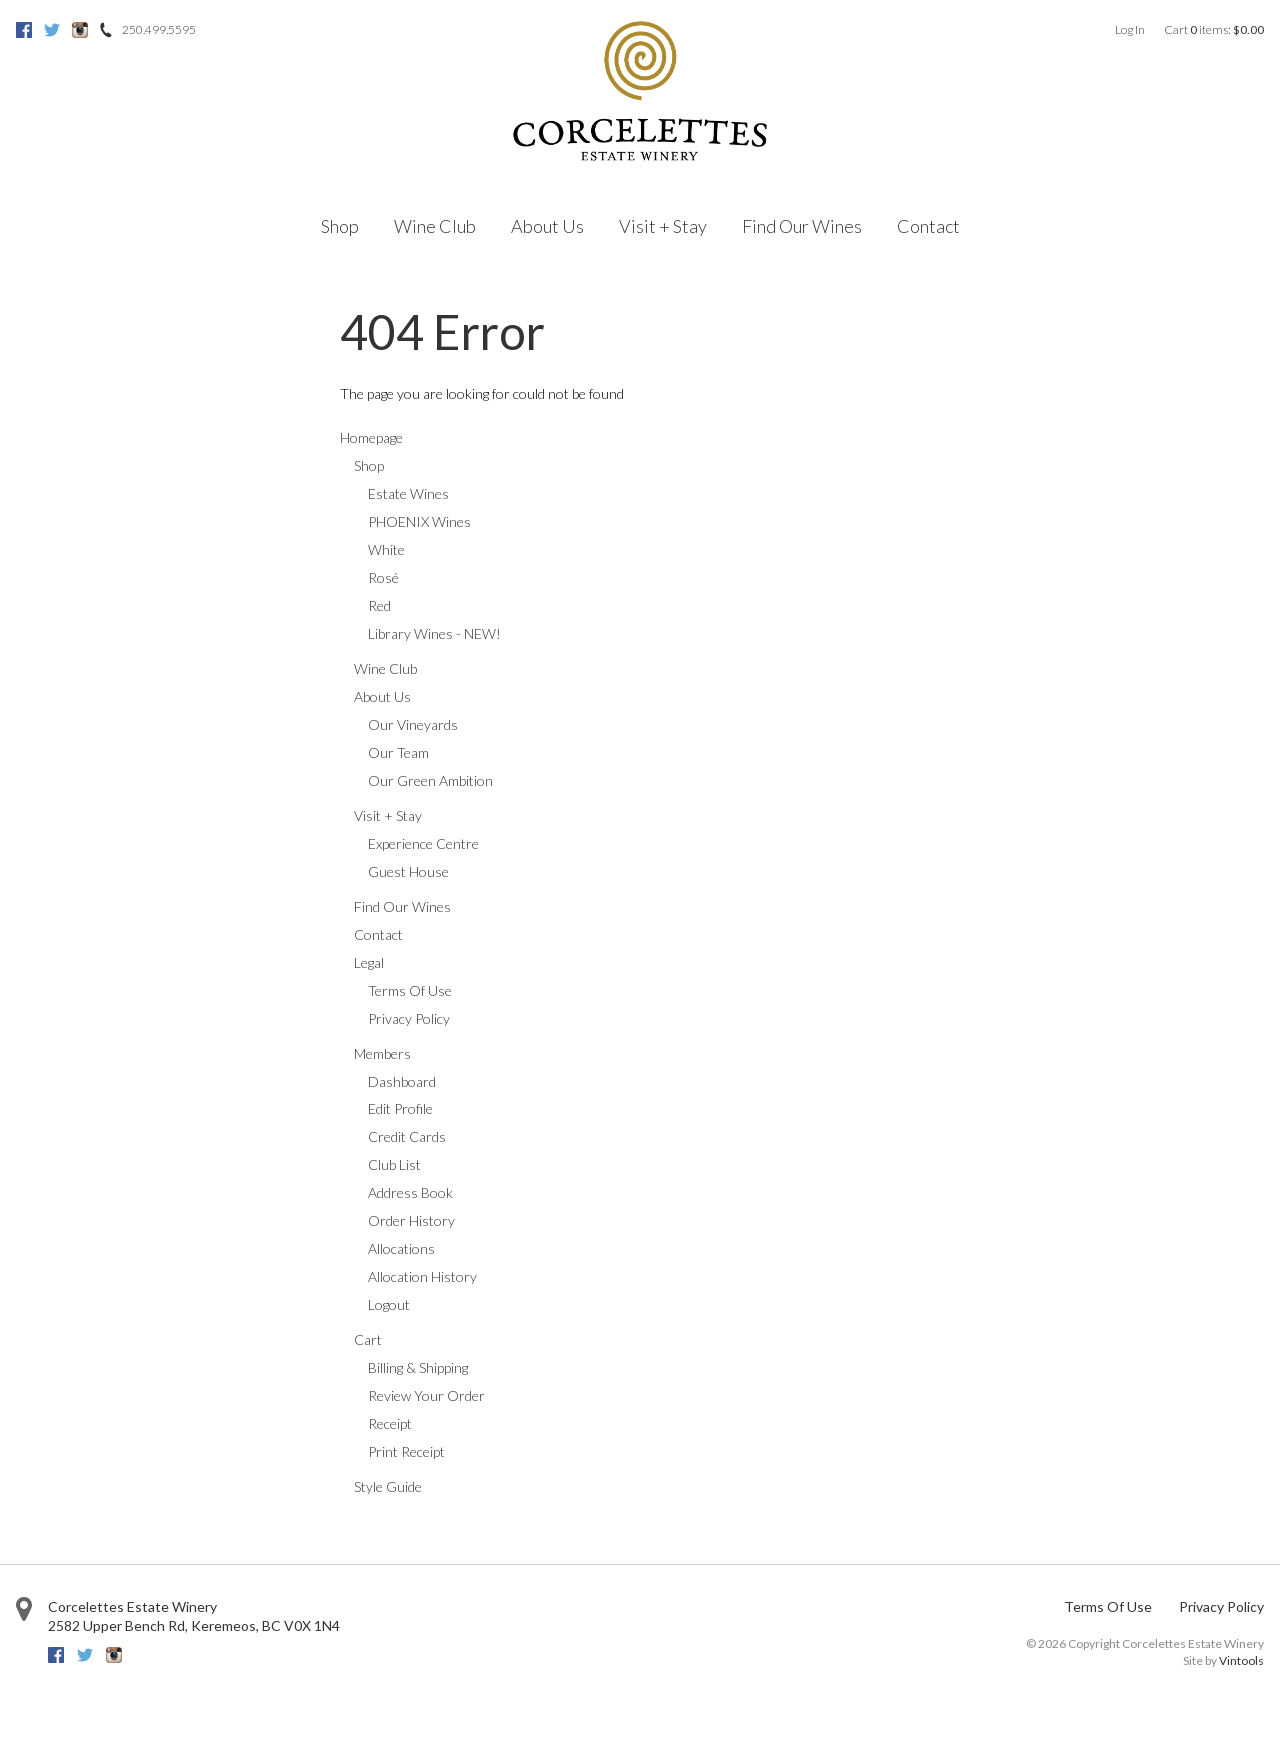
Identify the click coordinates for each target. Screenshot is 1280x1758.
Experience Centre (423, 843)
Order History (411, 1220)
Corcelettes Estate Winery (132, 1606)
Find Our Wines (802, 226)
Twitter (52, 30)
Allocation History (422, 1276)
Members (382, 1053)
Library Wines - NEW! (434, 633)
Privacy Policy (409, 1018)
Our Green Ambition (430, 780)
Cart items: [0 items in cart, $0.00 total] (1214, 29)
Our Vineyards (413, 724)
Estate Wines (408, 493)
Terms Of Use (410, 990)
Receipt (390, 1423)
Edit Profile (400, 1108)
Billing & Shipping (418, 1367)
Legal (369, 962)
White (386, 549)
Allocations (401, 1248)
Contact (928, 226)
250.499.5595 (159, 29)
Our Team (398, 752)
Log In (1130, 29)
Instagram (80, 30)
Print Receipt (406, 1451)
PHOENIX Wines (419, 521)
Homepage (371, 437)
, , (194, 1625)
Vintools (1241, 1660)
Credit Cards (407, 1136)
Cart (368, 1339)
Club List (394, 1164)
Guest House (408, 871)
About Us (547, 226)
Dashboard (402, 1081)
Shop (340, 226)
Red (379, 605)
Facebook (24, 30)
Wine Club (435, 226)
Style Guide (388, 1486)
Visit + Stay (663, 226)
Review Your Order (426, 1395)
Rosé (383, 577)
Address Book (410, 1192)
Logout (389, 1304)
